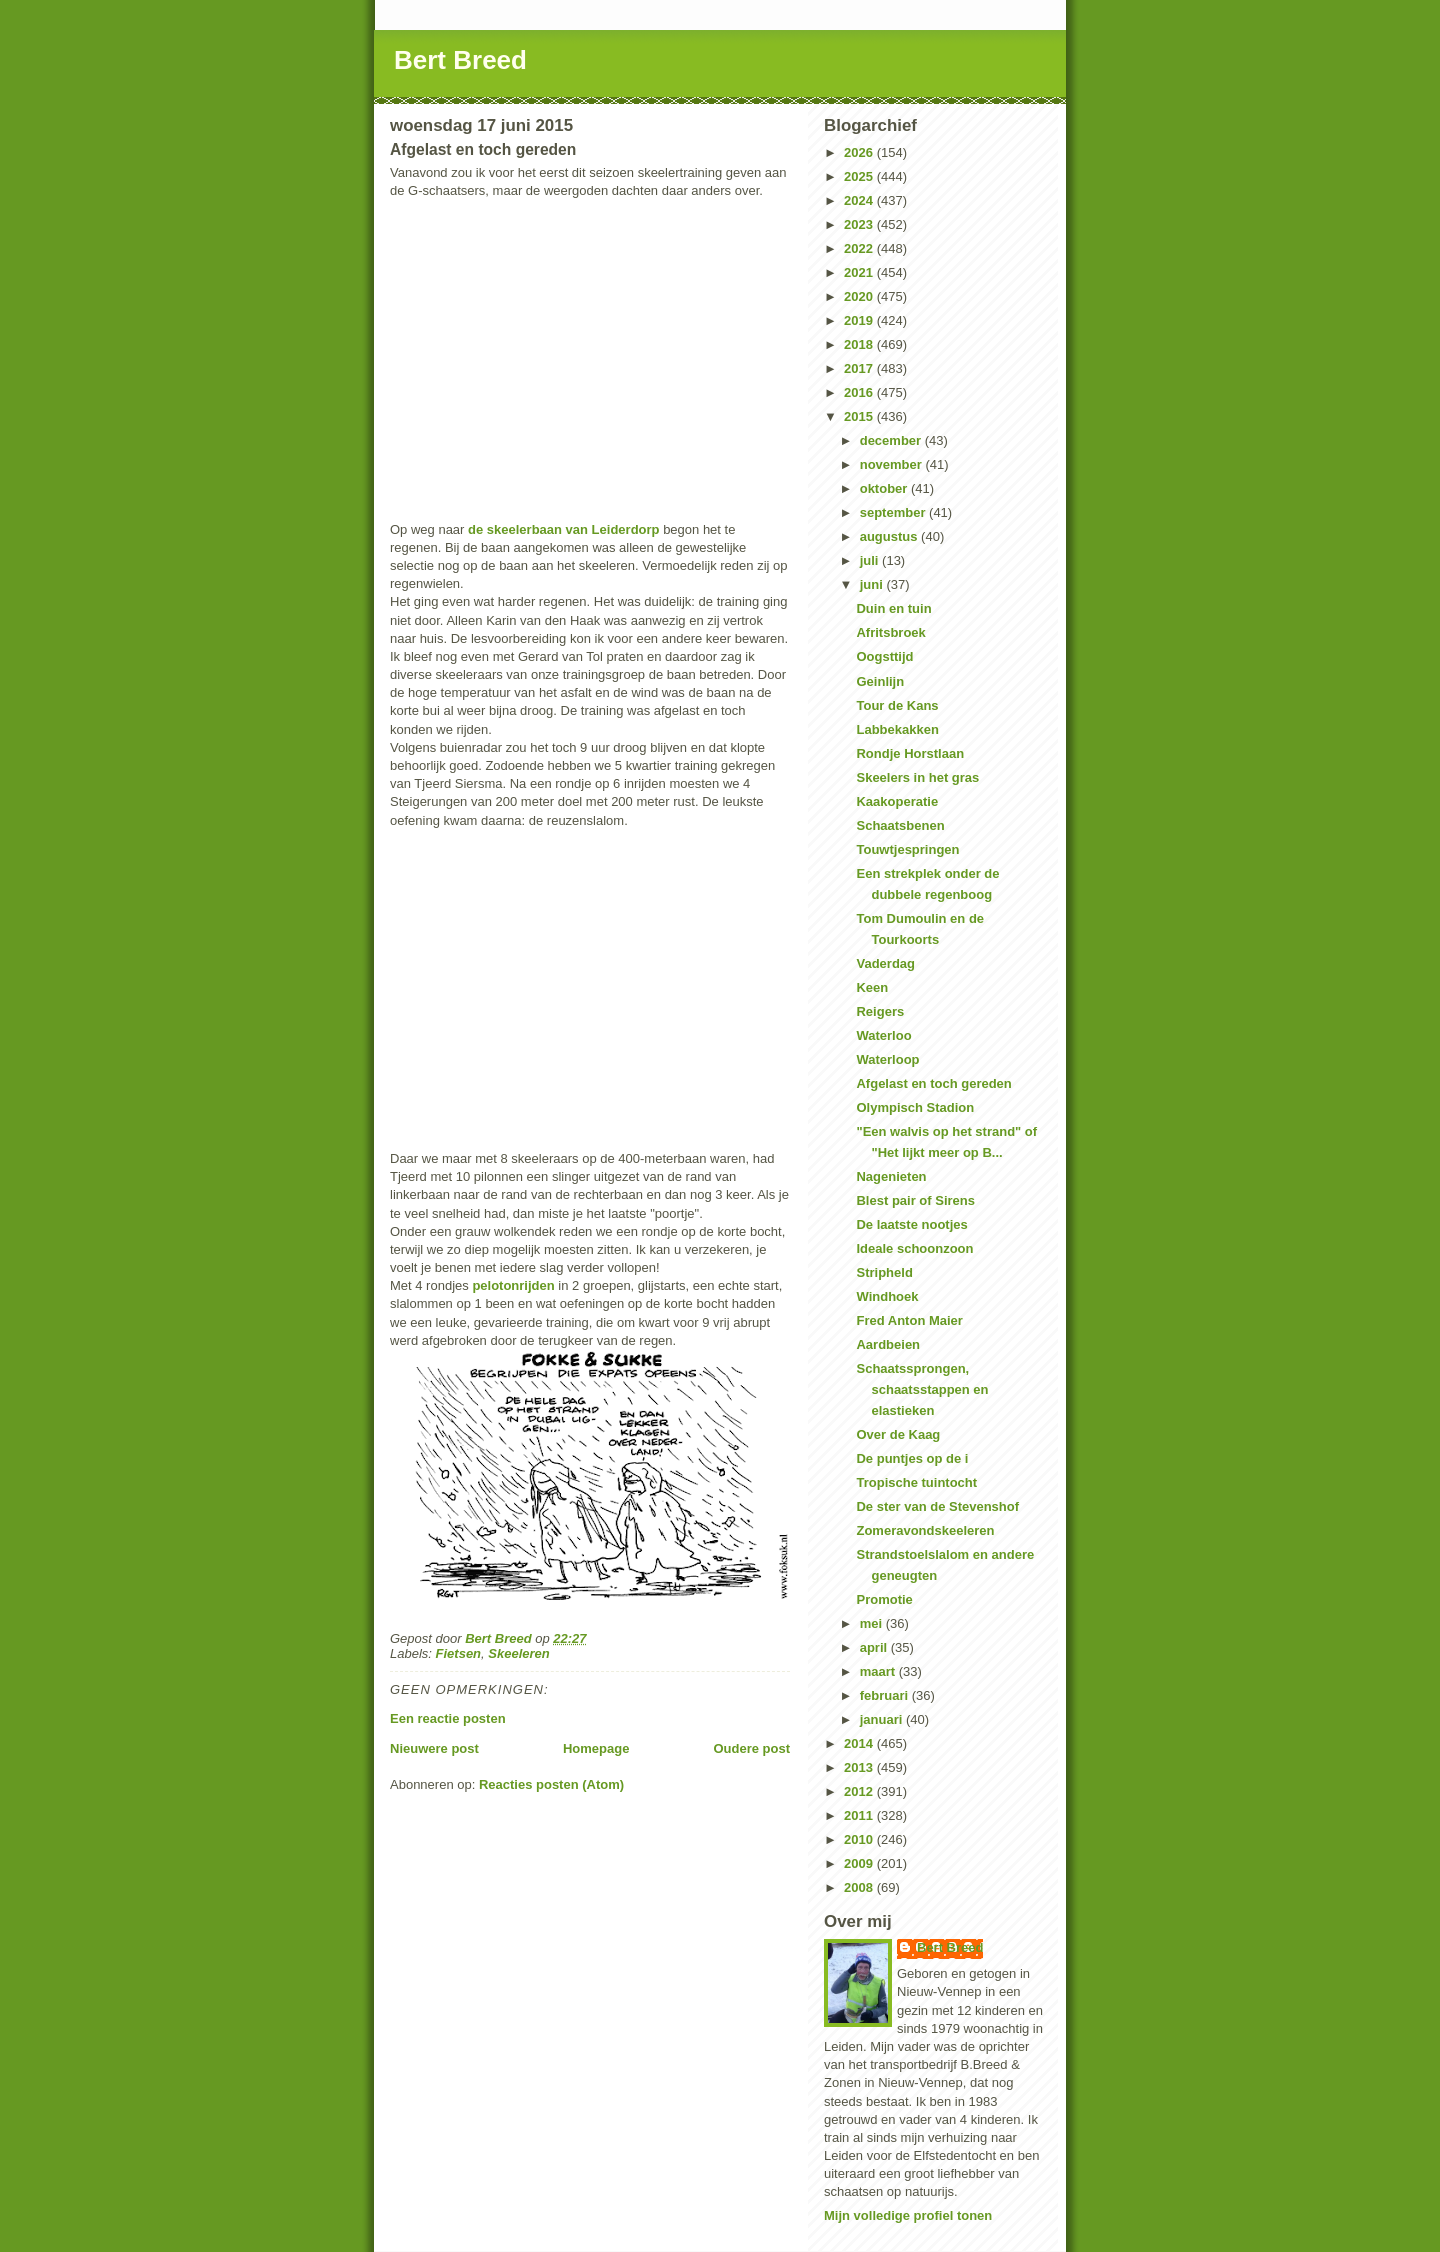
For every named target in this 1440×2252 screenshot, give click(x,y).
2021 (860, 272)
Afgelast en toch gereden (933, 1083)
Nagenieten (891, 1176)
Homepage (596, 1748)
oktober (885, 488)
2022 (860, 248)
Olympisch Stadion (915, 1107)
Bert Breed (460, 60)
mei (873, 1623)
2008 (860, 1887)
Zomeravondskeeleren (925, 1530)
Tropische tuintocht (916, 1482)
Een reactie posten (448, 1718)
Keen (872, 987)
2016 (860, 392)
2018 (860, 344)
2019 (860, 320)
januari (883, 1719)
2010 (860, 1839)
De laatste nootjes (911, 1224)
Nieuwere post (434, 1748)
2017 (860, 368)
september (894, 512)
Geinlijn (880, 681)
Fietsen (459, 1653)
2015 (860, 416)
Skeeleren (518, 1653)
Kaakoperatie (897, 801)
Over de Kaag (898, 1434)
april (875, 1647)
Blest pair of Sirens (915, 1200)
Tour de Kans (897, 705)
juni (873, 584)
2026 (860, 152)
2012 (860, 1791)
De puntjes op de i (912, 1458)
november (893, 464)
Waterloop (887, 1059)
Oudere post (751, 1748)
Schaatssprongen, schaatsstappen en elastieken (922, 1389)
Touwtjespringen (907, 849)
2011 (860, 1815)
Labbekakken (897, 729)
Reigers (880, 1011)
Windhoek (887, 1296)
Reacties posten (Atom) (551, 1784)
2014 (860, 1743)
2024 (860, 200)
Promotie (884, 1599)
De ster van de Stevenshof (937, 1506)
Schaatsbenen (900, 825)
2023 (860, 224)
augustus (890, 536)
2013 (860, 1767)
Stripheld (884, 1272)
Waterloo (883, 1035)
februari (886, 1695)
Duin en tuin (893, 608)
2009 (860, 1863)
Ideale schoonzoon (914, 1248)
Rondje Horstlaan (910, 753)
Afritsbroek (890, 632)
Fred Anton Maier (909, 1320)
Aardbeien (888, 1344)
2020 (860, 296)
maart (879, 1671)
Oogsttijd (884, 656)
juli (871, 560)
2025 (860, 176)
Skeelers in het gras (917, 777)
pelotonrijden (513, 1285)
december (892, 440)
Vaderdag (885, 963)
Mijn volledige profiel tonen (908, 2215)
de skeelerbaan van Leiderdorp (563, 529)
